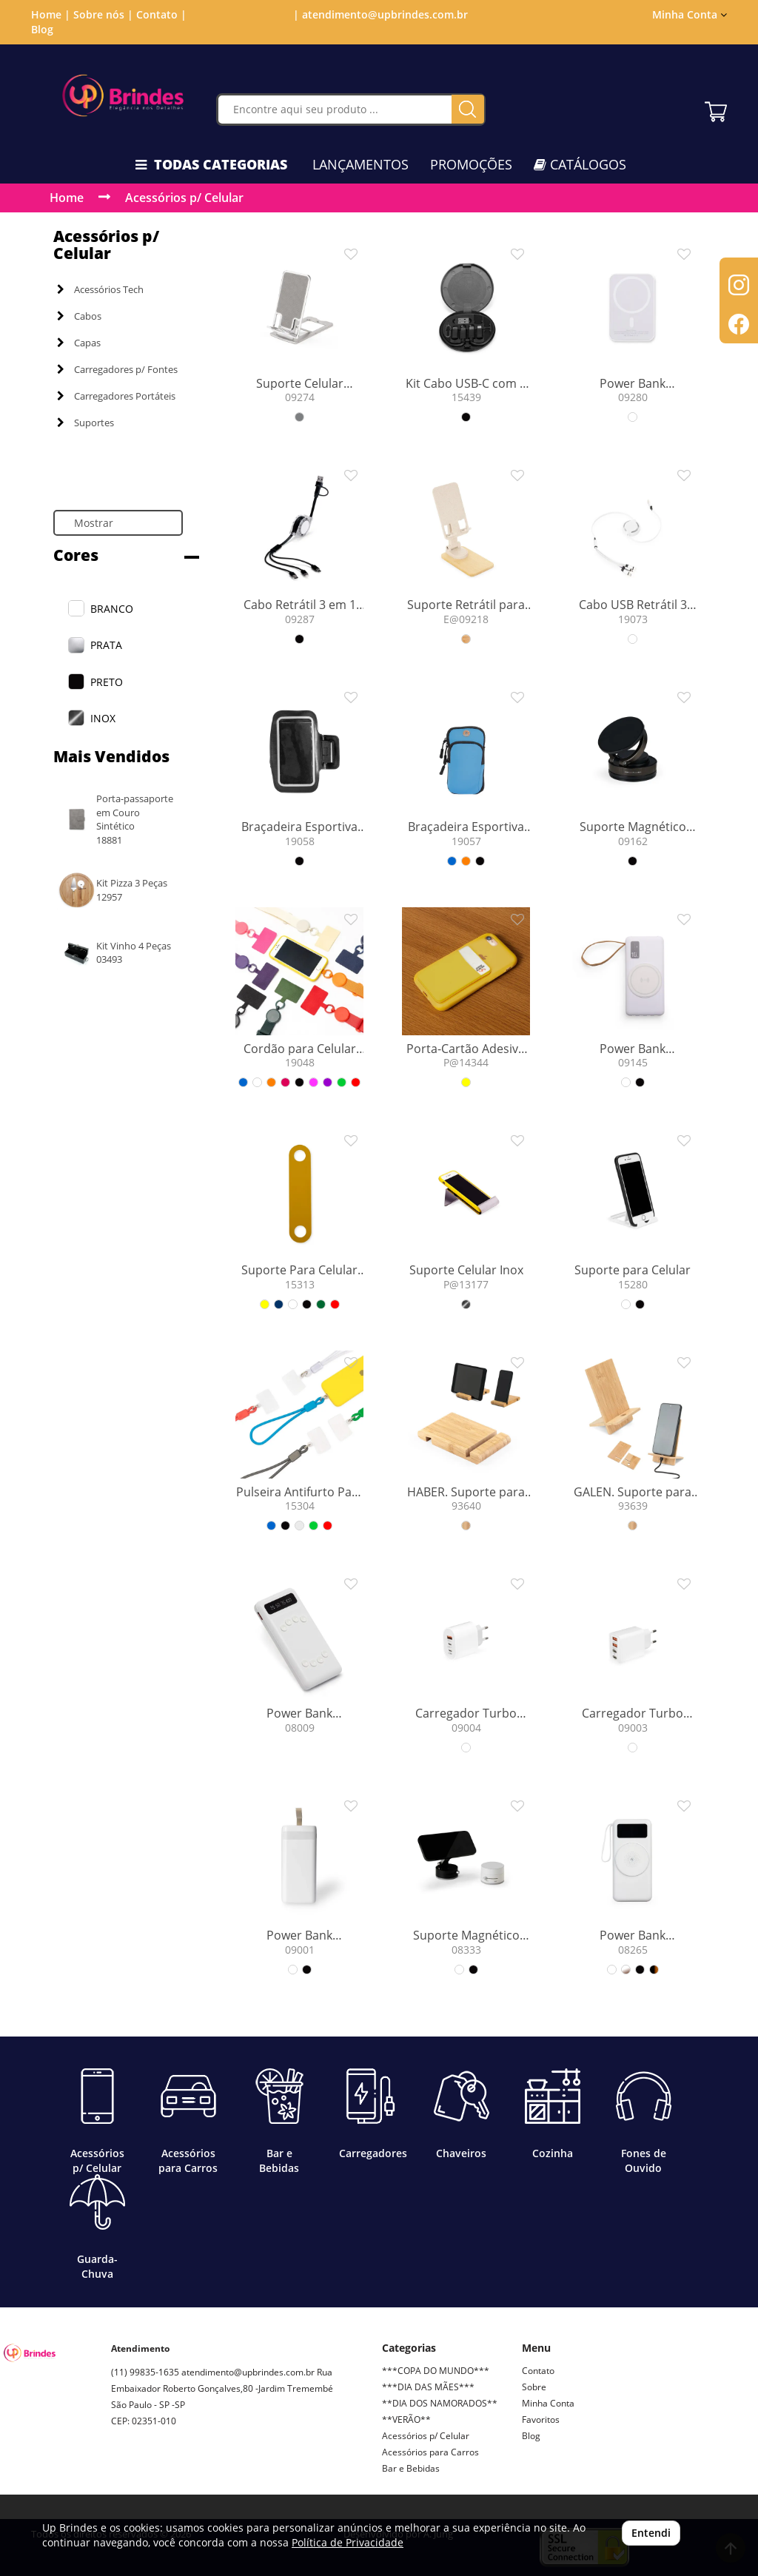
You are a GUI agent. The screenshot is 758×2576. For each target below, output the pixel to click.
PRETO (106, 682)
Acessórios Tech (100, 289)
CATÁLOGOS (580, 164)
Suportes (85, 422)
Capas (79, 342)
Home (67, 197)
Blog (42, 29)
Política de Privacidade (347, 2542)
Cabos (79, 316)
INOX (102, 718)
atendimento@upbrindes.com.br (248, 2372)
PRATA (106, 645)
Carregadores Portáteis (116, 396)
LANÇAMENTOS (360, 164)
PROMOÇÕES (471, 164)
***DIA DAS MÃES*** (428, 2387)
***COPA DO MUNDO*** (435, 2370)
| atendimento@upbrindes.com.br (379, 14)
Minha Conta (689, 14)
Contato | (161, 14)
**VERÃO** (406, 2419)
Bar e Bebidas (411, 2468)
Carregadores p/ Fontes (117, 369)
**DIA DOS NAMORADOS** (439, 2403)
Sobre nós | (103, 14)
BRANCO (111, 609)
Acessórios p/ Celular (184, 197)
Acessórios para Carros (430, 2452)
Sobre (534, 2387)
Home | (50, 14)
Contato (538, 2370)
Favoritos (541, 2419)
